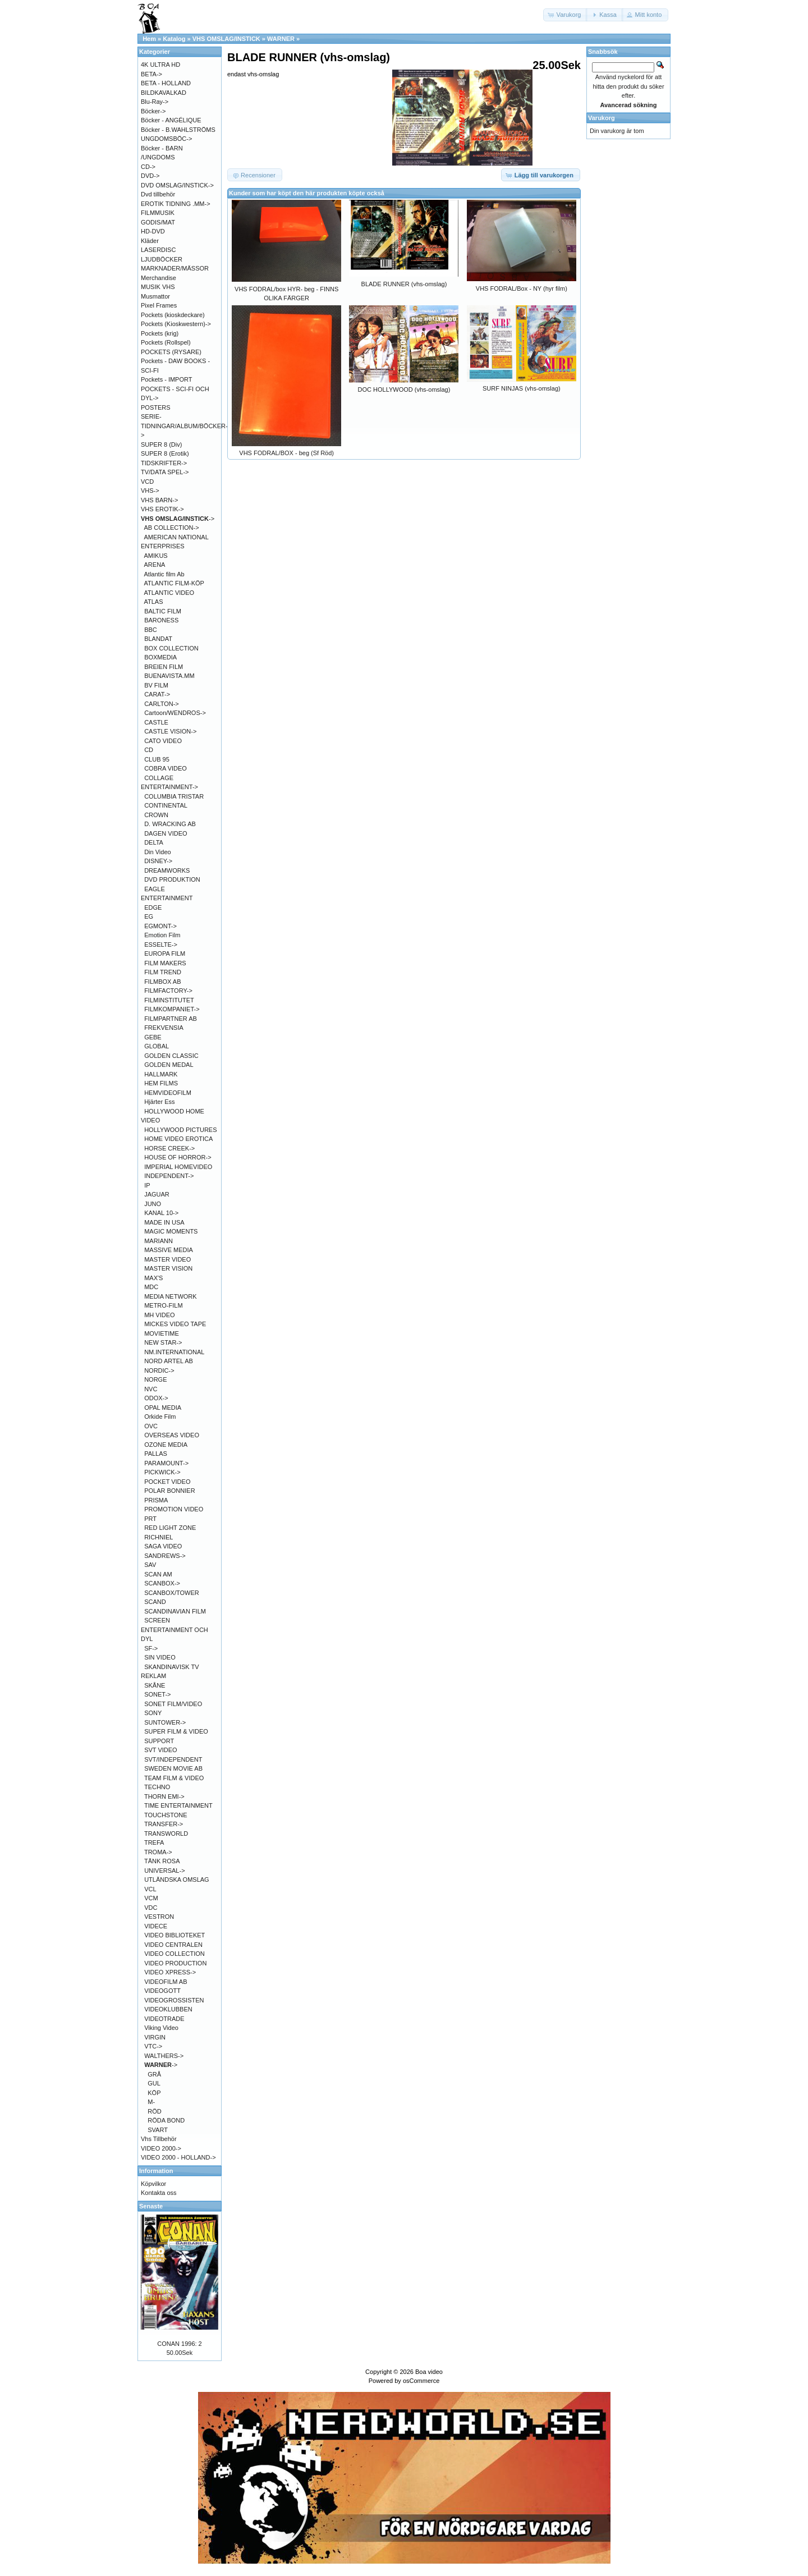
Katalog (174, 38)
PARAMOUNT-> (166, 1463)
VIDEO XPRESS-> (170, 1972)
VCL (150, 1889)
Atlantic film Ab (164, 574)
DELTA (153, 842)
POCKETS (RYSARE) (171, 352)
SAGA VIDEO (163, 1546)
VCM (151, 1898)
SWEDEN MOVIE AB (173, 1768)
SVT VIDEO (160, 1750)
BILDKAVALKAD (163, 92)
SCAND (155, 1601)
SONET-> (157, 1694)
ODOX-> (156, 1398)
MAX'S (153, 1278)
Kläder (150, 240)
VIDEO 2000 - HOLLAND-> (178, 2157)
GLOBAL (156, 1046)
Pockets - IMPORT (166, 379)
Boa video (429, 2371)
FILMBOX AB (162, 981)
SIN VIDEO (160, 1657)
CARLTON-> (161, 703)
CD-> (148, 166)
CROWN (156, 815)
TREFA (154, 1842)
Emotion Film (162, 935)
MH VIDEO (159, 1315)
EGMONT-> (160, 926)
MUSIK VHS (158, 286)
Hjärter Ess (159, 1101)
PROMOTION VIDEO (173, 1509)
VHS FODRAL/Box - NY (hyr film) (521, 288)
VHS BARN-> (159, 500)
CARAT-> (157, 694)
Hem (149, 38)
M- (151, 2101)
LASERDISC (158, 249)
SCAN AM (158, 1574)
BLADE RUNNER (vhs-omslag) (404, 284)
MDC (151, 1287)
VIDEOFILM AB (165, 1981)
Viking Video (161, 2027)
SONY (153, 1712)
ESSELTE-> (160, 944)
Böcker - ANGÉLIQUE (171, 120)
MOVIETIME (161, 1333)
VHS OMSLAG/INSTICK (226, 38)
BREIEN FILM (163, 666)
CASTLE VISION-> (170, 731)
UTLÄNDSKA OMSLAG (176, 1879)
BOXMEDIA (160, 657)
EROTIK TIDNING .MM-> (175, 203)
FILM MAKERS (165, 963)
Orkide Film (160, 1416)
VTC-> (153, 2046)
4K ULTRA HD (160, 64)
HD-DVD (153, 231)
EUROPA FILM (164, 953)
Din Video (157, 852)
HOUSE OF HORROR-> (177, 1157)
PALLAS (155, 1453)
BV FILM (156, 685)
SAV (150, 1564)
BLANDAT (158, 638)
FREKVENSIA (163, 1027)
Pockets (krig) (159, 333)
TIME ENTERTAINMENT (178, 1805)
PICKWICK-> (162, 1472)
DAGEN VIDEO (165, 833)
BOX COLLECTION (171, 648)
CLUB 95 (156, 759)
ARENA (155, 564)
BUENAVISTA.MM (169, 675)
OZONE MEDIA (165, 1444)
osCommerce (421, 2380)
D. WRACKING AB (170, 824)
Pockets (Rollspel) (166, 342)
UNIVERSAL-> (164, 1870)
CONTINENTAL (165, 805)
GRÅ (154, 2074)
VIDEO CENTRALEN (173, 1944)
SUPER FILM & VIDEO (176, 1731)
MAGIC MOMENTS (171, 1231)
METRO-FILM (163, 1305)
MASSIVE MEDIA (168, 1249)
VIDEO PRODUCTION (175, 1963)
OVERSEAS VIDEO (171, 1435)
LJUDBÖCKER (161, 259)
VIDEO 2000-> (161, 2148)
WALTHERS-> (163, 2055)
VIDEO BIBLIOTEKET (174, 1935)
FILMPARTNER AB (170, 1018)
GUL (154, 2083)
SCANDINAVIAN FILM (175, 1611)
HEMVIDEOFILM (167, 1092)
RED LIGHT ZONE (170, 1527)
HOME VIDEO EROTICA (178, 1138)
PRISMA (156, 1500)
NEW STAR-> (163, 1342)
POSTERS (156, 407)
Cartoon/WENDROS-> (175, 712)
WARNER (281, 38)
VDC (150, 1907)
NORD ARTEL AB (168, 1361)
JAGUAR (156, 1194)
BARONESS (161, 620)
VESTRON (159, 1916)
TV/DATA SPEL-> (165, 472)
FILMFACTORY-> (168, 990)
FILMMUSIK (158, 212)
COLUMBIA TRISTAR (174, 796)
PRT (150, 1518)
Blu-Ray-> (154, 101)
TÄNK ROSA (162, 1861)
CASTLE (156, 722)
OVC (151, 1426)
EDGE (153, 907)
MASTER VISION (168, 1268)
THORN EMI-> (164, 1796)
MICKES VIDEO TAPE (175, 1324)
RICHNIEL (158, 1537)
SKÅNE (154, 1685)
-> (177, 518)
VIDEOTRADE (164, 2018)
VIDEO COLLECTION (174, 1953)
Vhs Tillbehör (159, 2138)
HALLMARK (160, 1074)
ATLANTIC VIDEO (169, 592)
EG (148, 916)
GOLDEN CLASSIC (171, 1055)
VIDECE (155, 1926)
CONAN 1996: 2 (179, 2343)
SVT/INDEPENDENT (173, 1759)
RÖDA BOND (166, 2120)
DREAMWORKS (167, 870)
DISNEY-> (158, 861)
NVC (150, 1389)
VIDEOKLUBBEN (168, 2009)
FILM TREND (162, 972)
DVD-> (150, 175)
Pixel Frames (159, 305)
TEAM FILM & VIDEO (174, 1778)
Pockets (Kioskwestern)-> (176, 323)
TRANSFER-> (163, 1824)
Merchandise (158, 277)
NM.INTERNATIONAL (174, 1352)
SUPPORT (159, 1741)
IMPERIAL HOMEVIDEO (178, 1166)
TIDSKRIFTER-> (164, 463)
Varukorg (601, 117)
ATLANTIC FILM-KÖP (174, 583)
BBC (150, 629)
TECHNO (157, 1787)
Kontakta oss (159, 2192)
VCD (147, 481)
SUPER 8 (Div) (161, 444)
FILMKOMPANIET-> (172, 1009)
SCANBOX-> (162, 1583)
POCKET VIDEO (167, 1481)
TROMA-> (158, 1852)
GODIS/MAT (158, 222)
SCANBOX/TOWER (171, 1592)
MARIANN (158, 1240)
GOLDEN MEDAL (168, 1064)
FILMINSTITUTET (169, 1000)
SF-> (151, 1648)
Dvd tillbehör (158, 194)
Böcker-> (153, 111)
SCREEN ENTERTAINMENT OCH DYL (174, 1629)
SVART (158, 2129)
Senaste (151, 2206)
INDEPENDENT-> (169, 1175)
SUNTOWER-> (165, 1722)
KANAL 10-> (161, 1212)
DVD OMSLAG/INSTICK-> (177, 185)
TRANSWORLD (166, 1833)
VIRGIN (155, 2037)
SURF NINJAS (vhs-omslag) (522, 388)
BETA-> (151, 74)
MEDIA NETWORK (170, 1296)
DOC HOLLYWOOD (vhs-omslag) (404, 389)
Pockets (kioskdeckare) (173, 314)
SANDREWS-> (165, 1555)
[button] (565, 14)
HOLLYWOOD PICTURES (180, 1129)
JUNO (152, 1203)
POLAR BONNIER (169, 1490)
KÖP (154, 2092)
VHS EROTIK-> (162, 509)
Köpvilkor (153, 2183)
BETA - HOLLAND (166, 83)
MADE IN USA (164, 1222)
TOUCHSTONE (165, 1815)
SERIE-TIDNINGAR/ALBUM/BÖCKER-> (184, 425)
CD (148, 749)
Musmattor (155, 296)
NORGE (155, 1379)
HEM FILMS (161, 1083)
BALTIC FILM (162, 611)
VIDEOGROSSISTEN (174, 2000)
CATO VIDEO (163, 740)
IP (147, 1185)
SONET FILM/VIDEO (173, 1703)
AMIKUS (156, 555)
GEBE (153, 1037)
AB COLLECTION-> (171, 527)
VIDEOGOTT (162, 1990)
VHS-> (150, 490)
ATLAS (153, 601)
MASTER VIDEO (167, 1259)
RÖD (154, 2111)
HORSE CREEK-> (169, 1148)
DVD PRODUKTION (172, 879)
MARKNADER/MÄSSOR (175, 268)
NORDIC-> (159, 1370)
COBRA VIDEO (165, 768)
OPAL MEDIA (162, 1407)
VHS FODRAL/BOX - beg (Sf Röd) (286, 453)
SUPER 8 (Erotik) (165, 453)
